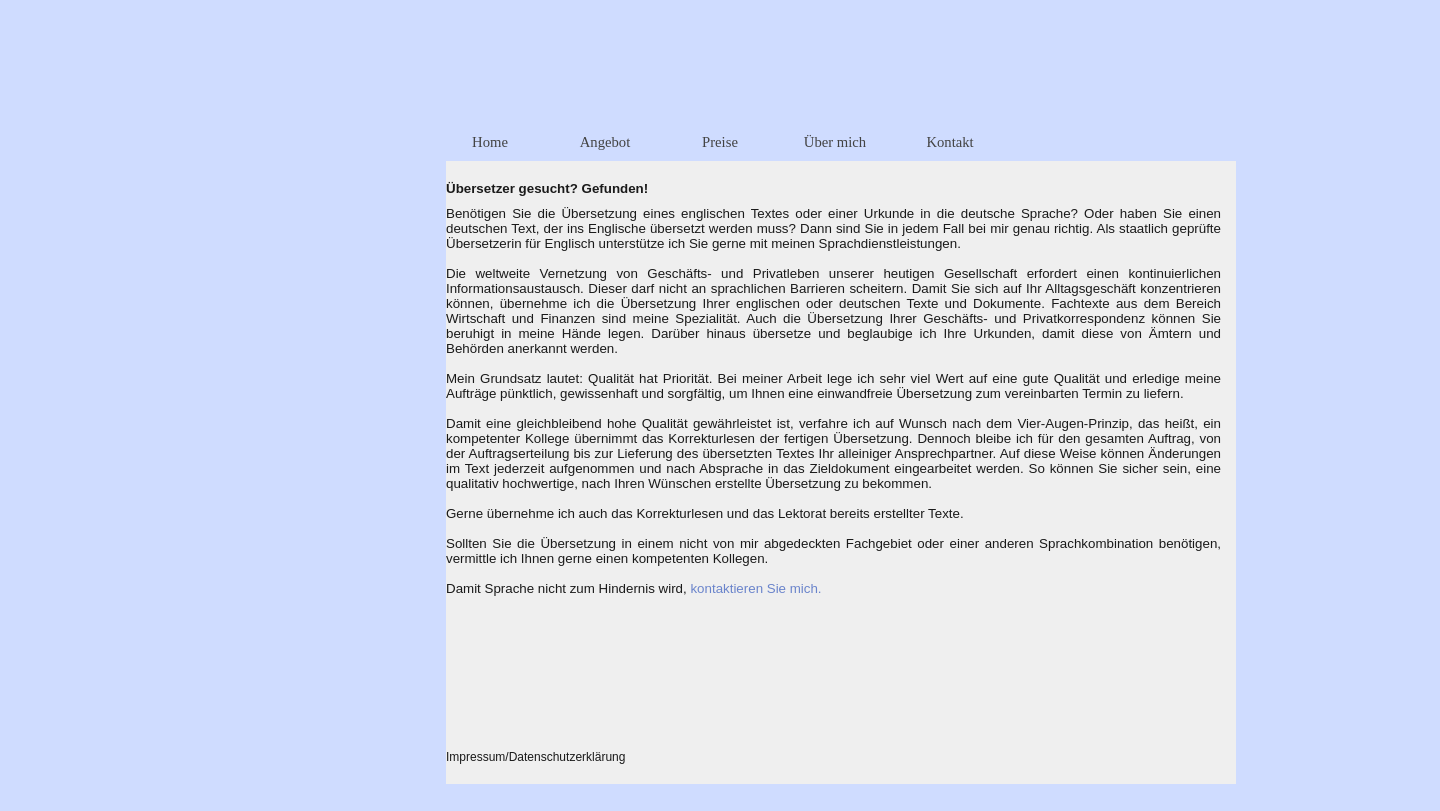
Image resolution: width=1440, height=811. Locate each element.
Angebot (605, 142)
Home (490, 142)
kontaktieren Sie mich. (755, 588)
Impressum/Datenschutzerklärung (535, 757)
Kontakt (949, 142)
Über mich (835, 142)
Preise (720, 142)
